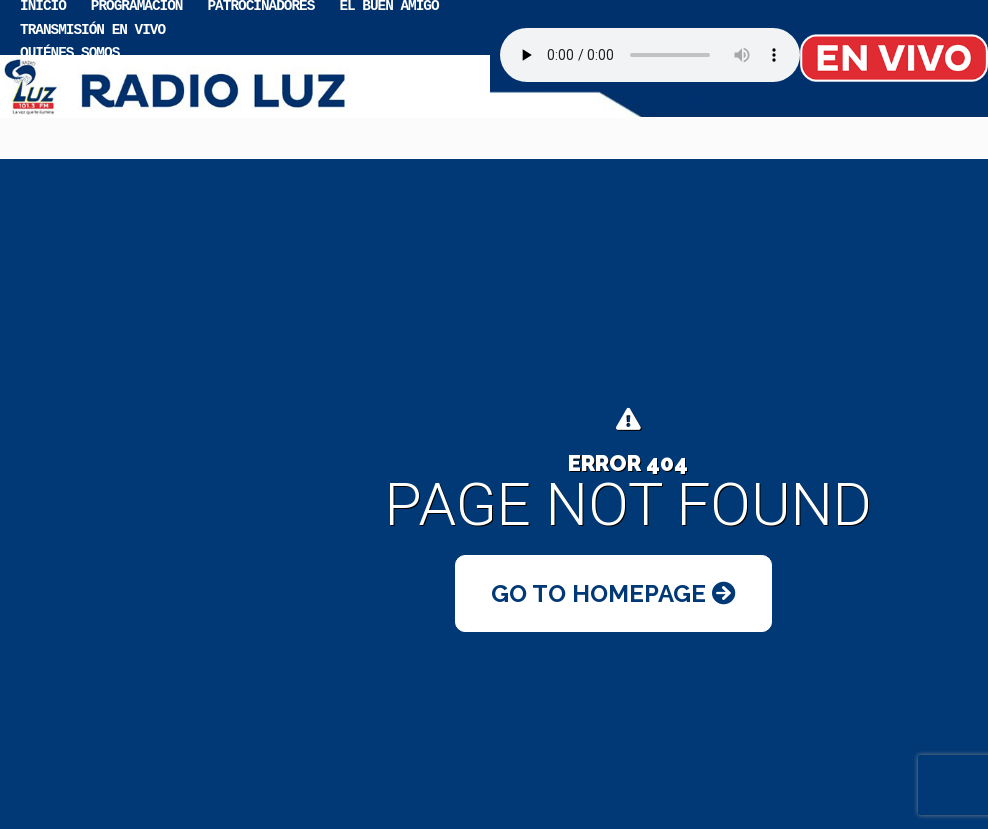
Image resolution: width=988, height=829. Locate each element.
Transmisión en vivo (92, 28)
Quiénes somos (69, 51)
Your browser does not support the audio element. (650, 55)
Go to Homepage (613, 593)
